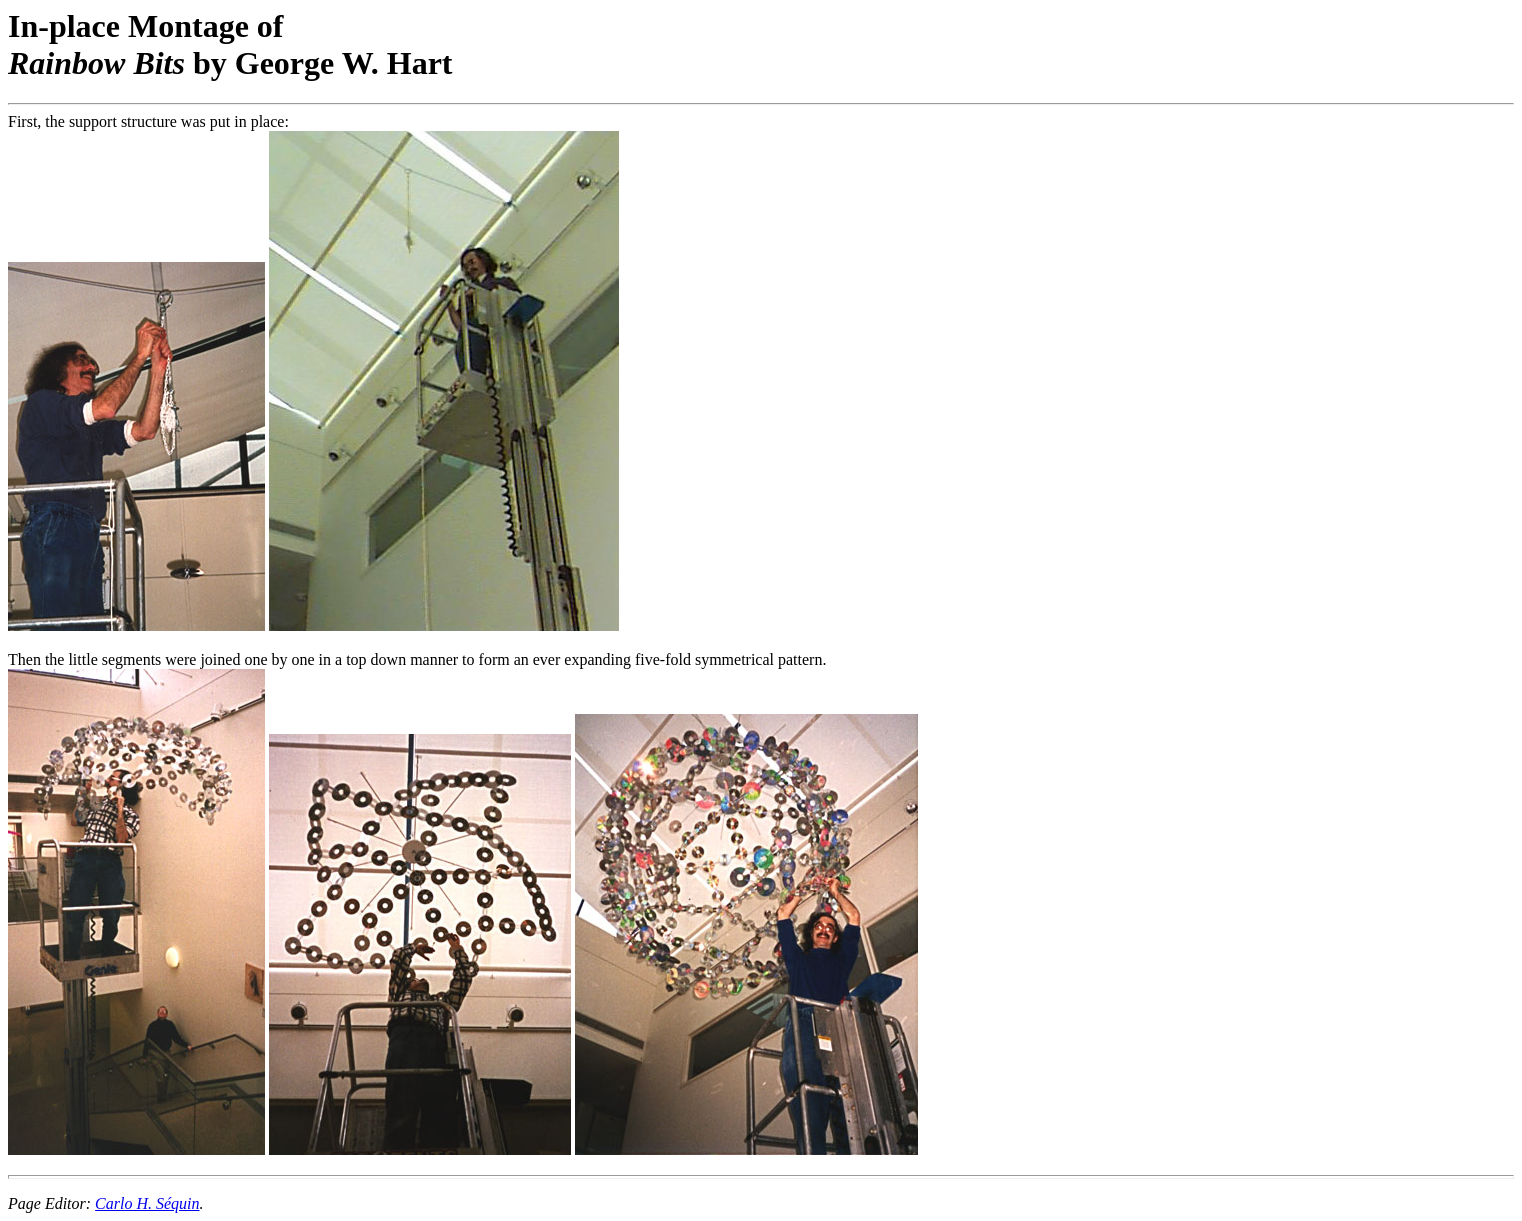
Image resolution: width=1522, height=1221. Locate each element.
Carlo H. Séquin (147, 1203)
